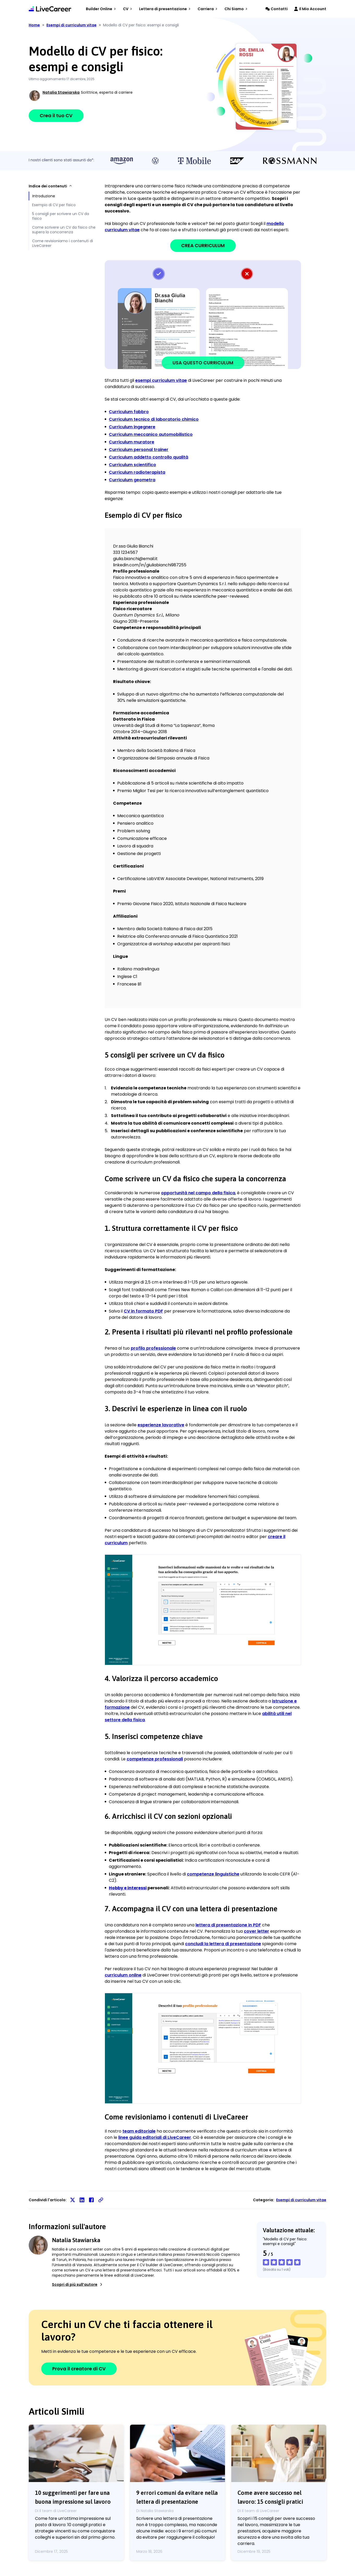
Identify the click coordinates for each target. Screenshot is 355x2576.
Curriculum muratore (131, 442)
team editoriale (139, 2131)
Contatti (276, 8)
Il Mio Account (310, 8)
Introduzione (43, 196)
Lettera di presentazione (165, 8)
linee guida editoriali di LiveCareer (154, 2137)
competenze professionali (155, 1759)
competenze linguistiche (213, 1874)
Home (34, 25)
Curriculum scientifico (132, 465)
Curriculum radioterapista (137, 472)
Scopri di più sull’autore (77, 2284)
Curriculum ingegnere (132, 427)
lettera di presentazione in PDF (228, 1925)
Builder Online (101, 8)
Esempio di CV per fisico (54, 204)
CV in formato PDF (143, 1311)
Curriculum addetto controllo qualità (148, 457)
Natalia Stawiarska (61, 92)
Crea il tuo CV (56, 115)
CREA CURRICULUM (203, 245)
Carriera (207, 8)
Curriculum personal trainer (138, 450)
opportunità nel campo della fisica (198, 1193)
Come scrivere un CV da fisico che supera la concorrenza (64, 230)
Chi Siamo (235, 8)
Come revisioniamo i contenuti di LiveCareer (62, 243)
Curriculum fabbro (129, 412)
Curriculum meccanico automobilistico (151, 434)
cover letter (256, 1931)
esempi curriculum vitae (161, 380)
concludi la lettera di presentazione (223, 1944)
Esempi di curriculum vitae (301, 2200)
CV (127, 8)
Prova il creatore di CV (79, 2368)
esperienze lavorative (161, 1425)
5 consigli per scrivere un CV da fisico (60, 216)
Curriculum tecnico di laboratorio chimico (154, 419)
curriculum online (123, 1975)
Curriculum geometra (132, 480)
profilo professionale (153, 1348)
